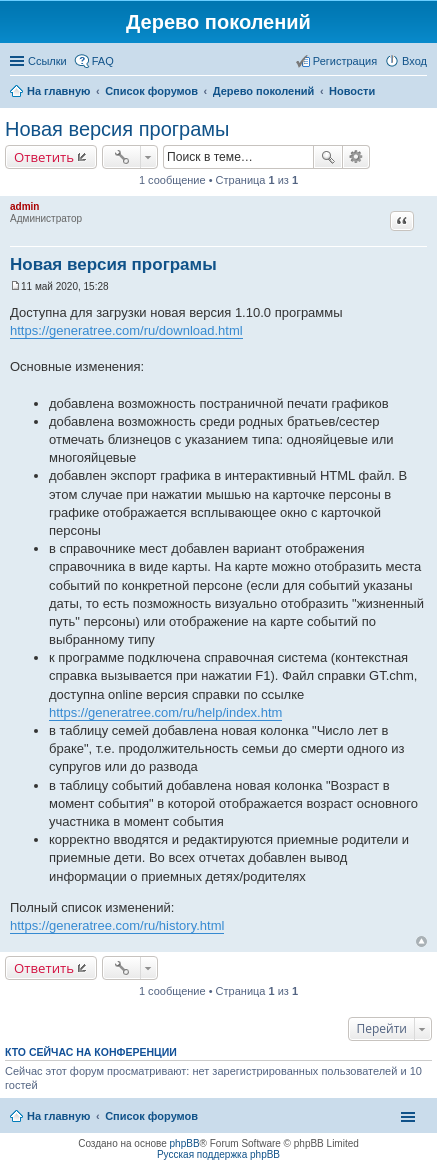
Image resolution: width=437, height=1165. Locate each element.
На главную (58, 1116)
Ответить (44, 157)
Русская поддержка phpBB (218, 1154)
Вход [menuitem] (414, 61)
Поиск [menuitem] (421, 93)
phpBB (185, 1143)
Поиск (328, 157)
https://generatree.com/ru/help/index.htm (165, 712)
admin (24, 206)
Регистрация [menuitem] (345, 61)
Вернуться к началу (421, 941)
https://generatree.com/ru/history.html (117, 925)
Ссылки (47, 61)
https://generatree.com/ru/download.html (126, 330)
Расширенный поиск (356, 157)
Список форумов (151, 1116)
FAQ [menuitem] (103, 61)
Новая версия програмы (117, 129)
